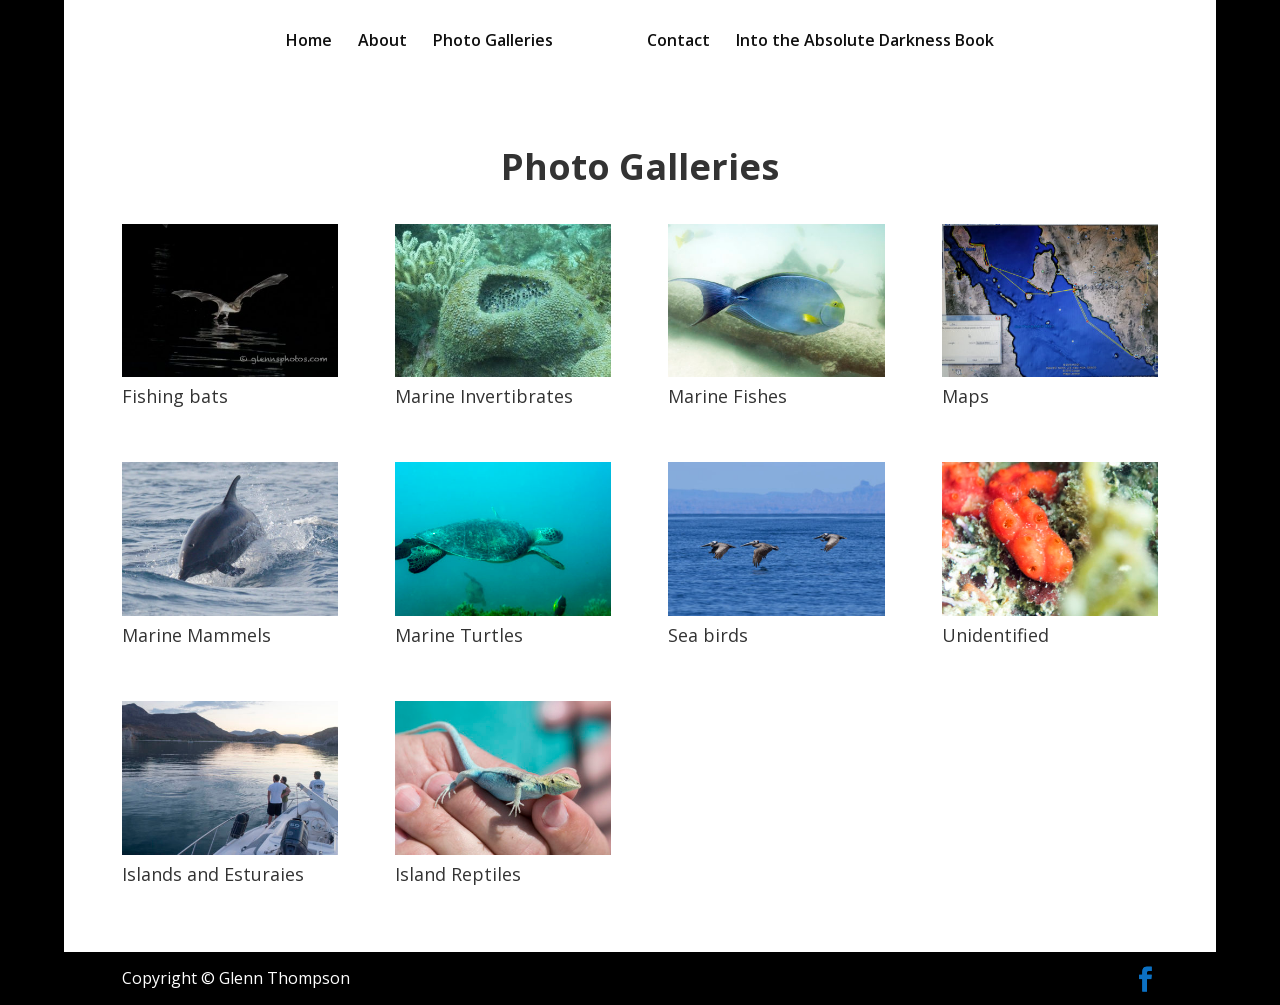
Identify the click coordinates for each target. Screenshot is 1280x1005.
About (382, 42)
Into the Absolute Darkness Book (865, 42)
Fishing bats (175, 396)
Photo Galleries (493, 42)
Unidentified (995, 635)
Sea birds (708, 635)
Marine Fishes (727, 396)
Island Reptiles (458, 874)
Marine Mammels (196, 635)
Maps (965, 396)
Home (309, 42)
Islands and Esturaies (213, 874)
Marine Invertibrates (484, 396)
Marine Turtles (459, 635)
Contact (678, 42)
